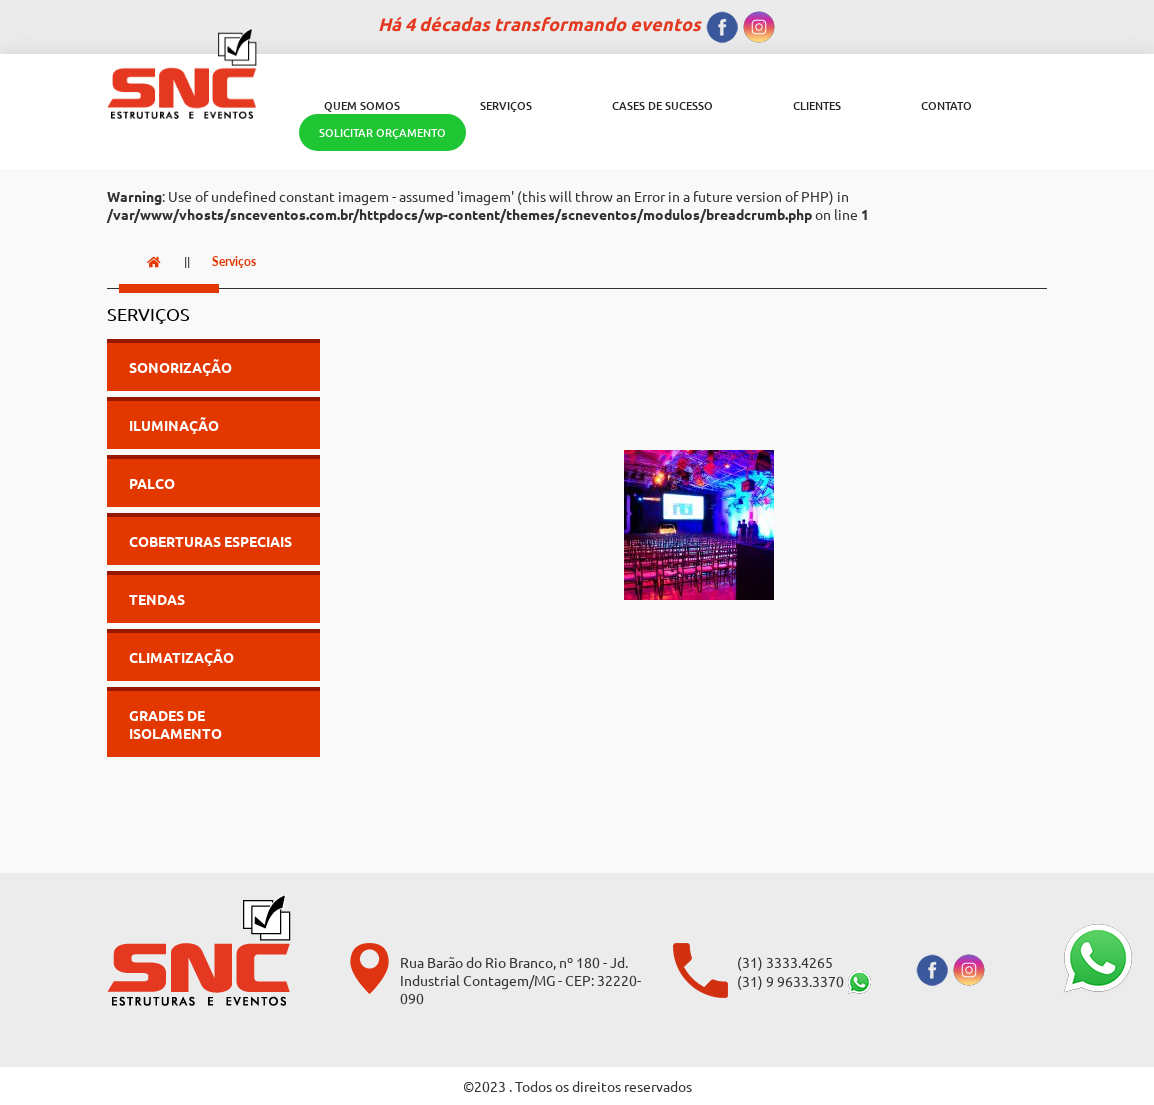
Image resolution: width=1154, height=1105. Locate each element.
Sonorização (180, 367)
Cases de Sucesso (662, 105)
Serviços (506, 105)
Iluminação (174, 425)
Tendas (157, 599)
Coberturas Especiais (210, 541)
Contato (946, 105)
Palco (152, 483)
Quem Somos (362, 105)
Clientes (817, 105)
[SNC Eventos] (173, 73)
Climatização (181, 657)
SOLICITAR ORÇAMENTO (382, 132)
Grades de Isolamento (175, 724)
